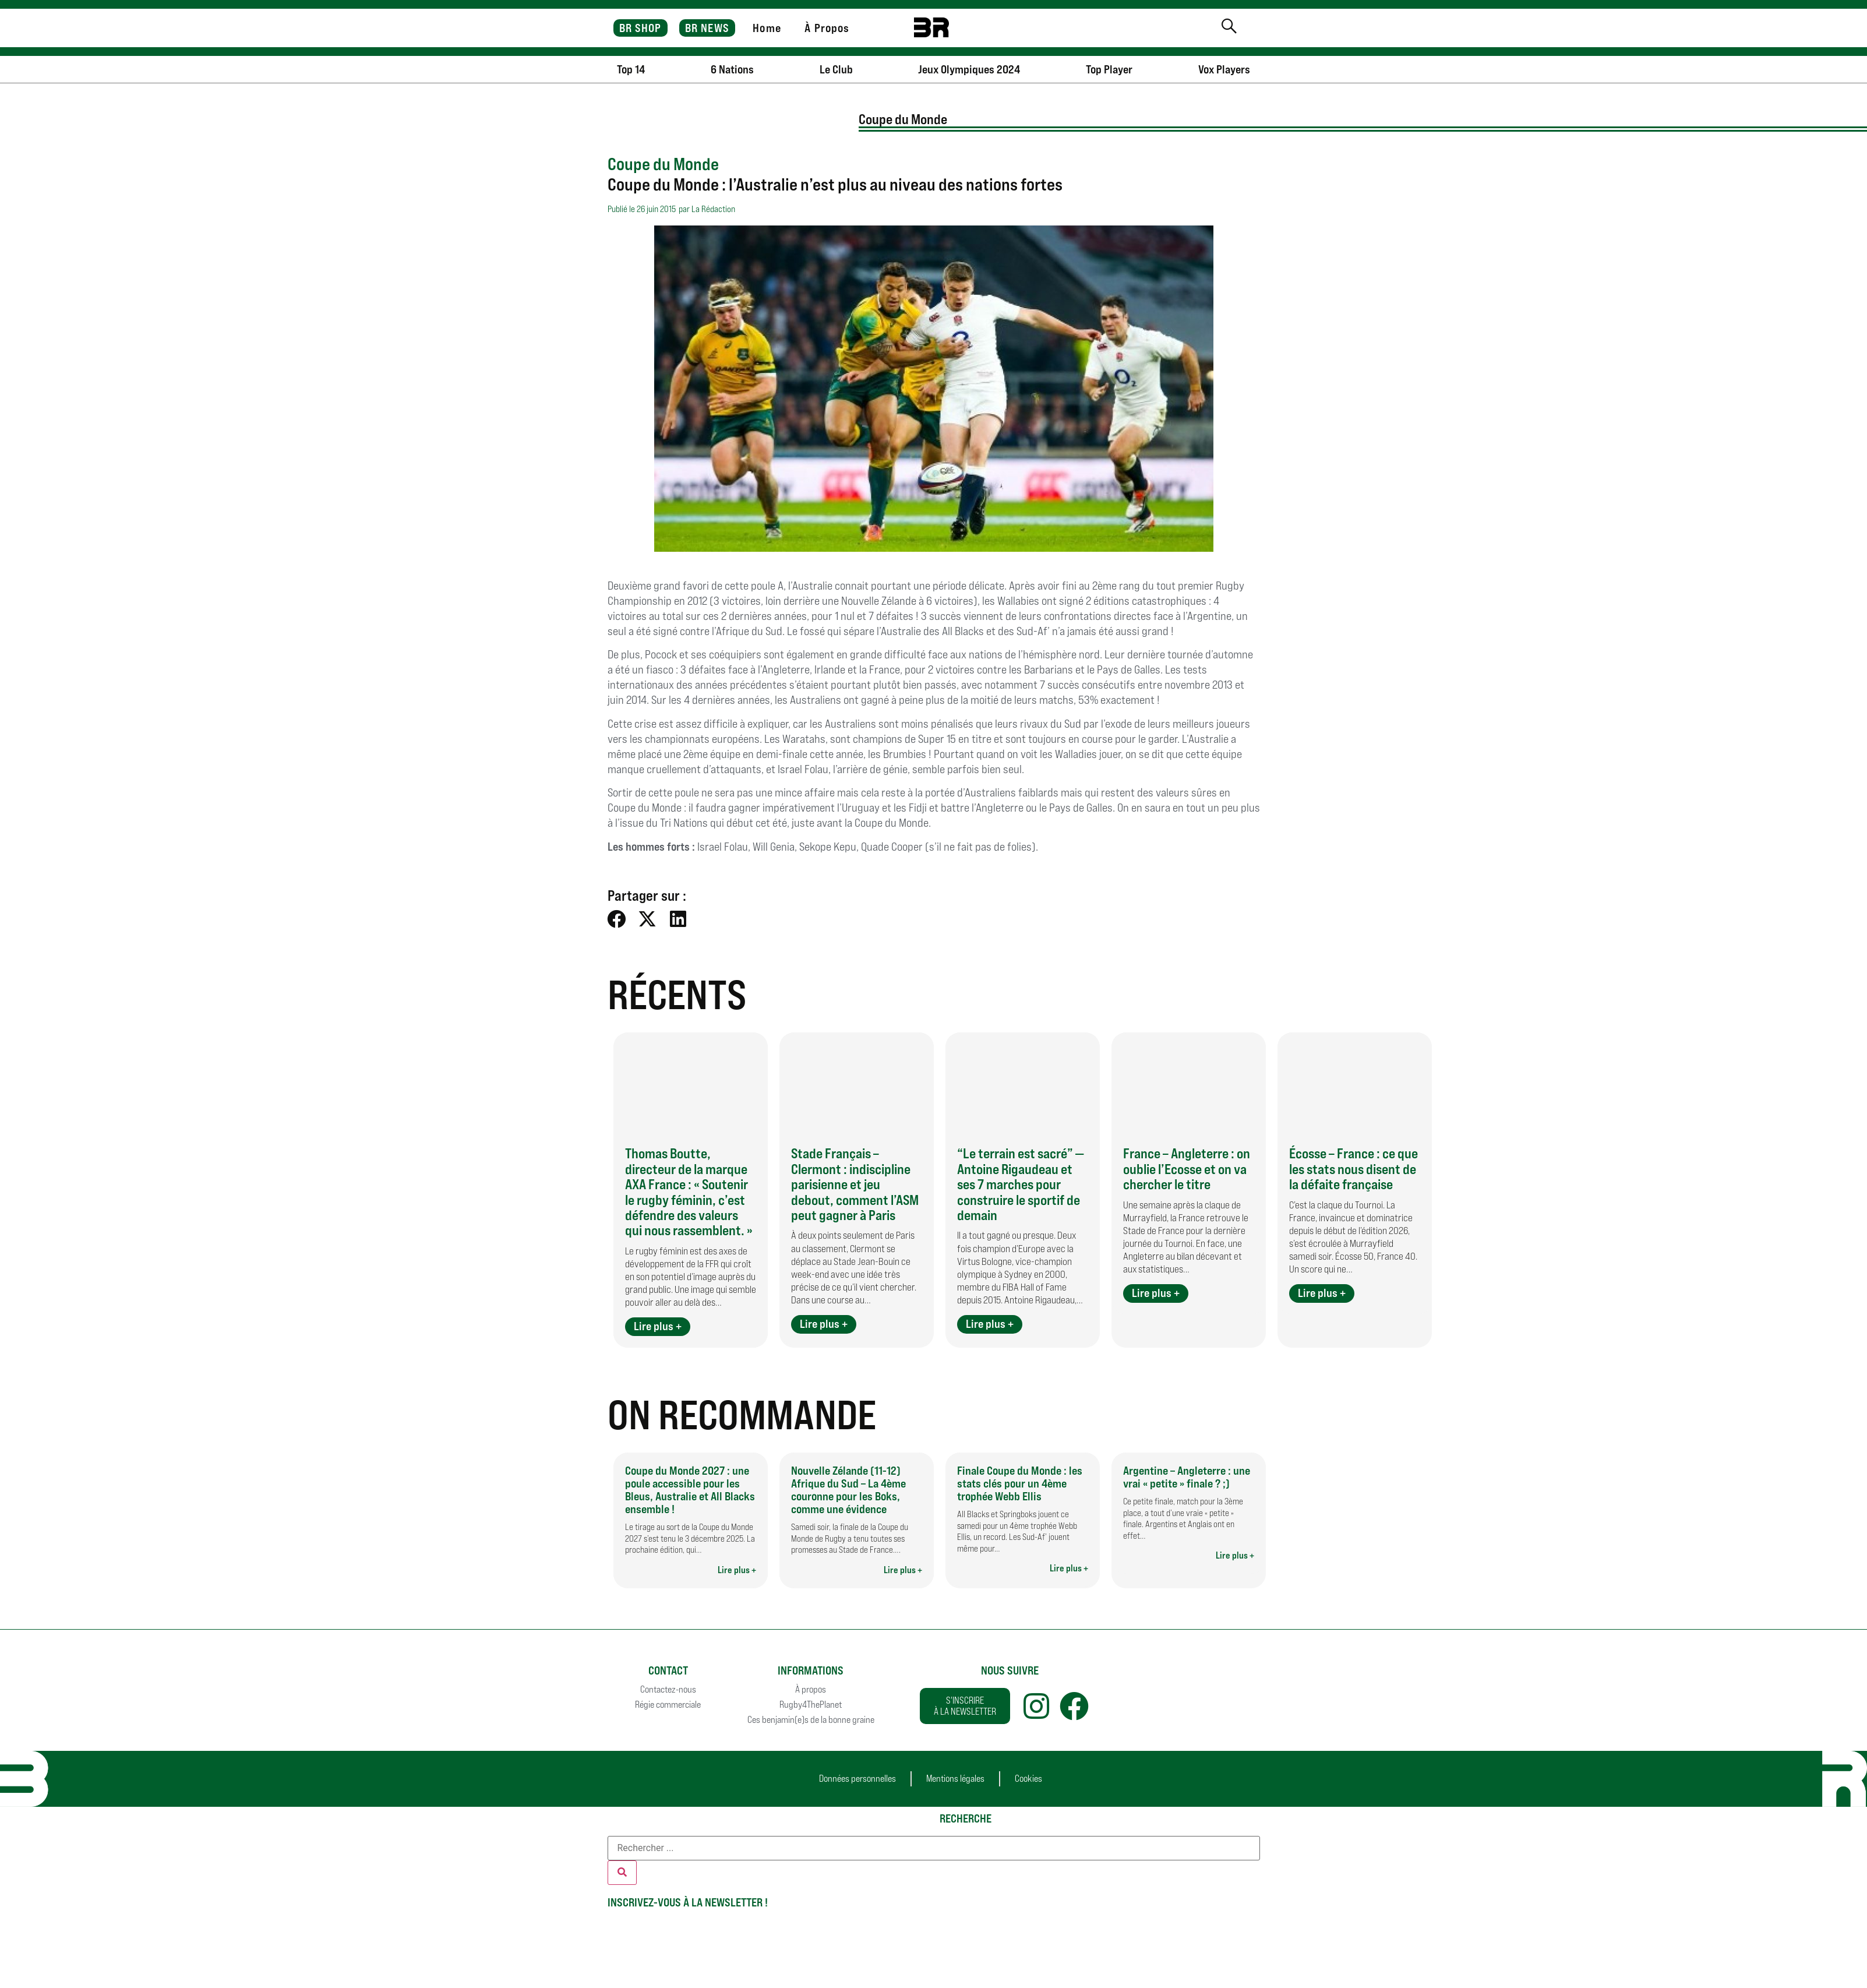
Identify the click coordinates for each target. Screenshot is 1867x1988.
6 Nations (732, 69)
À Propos (826, 28)
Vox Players (1224, 69)
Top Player (1109, 69)
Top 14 (631, 69)
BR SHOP (640, 28)
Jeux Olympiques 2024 (969, 69)
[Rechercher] (622, 1872)
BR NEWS (707, 28)
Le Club (836, 69)
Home (767, 28)
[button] (617, 919)
